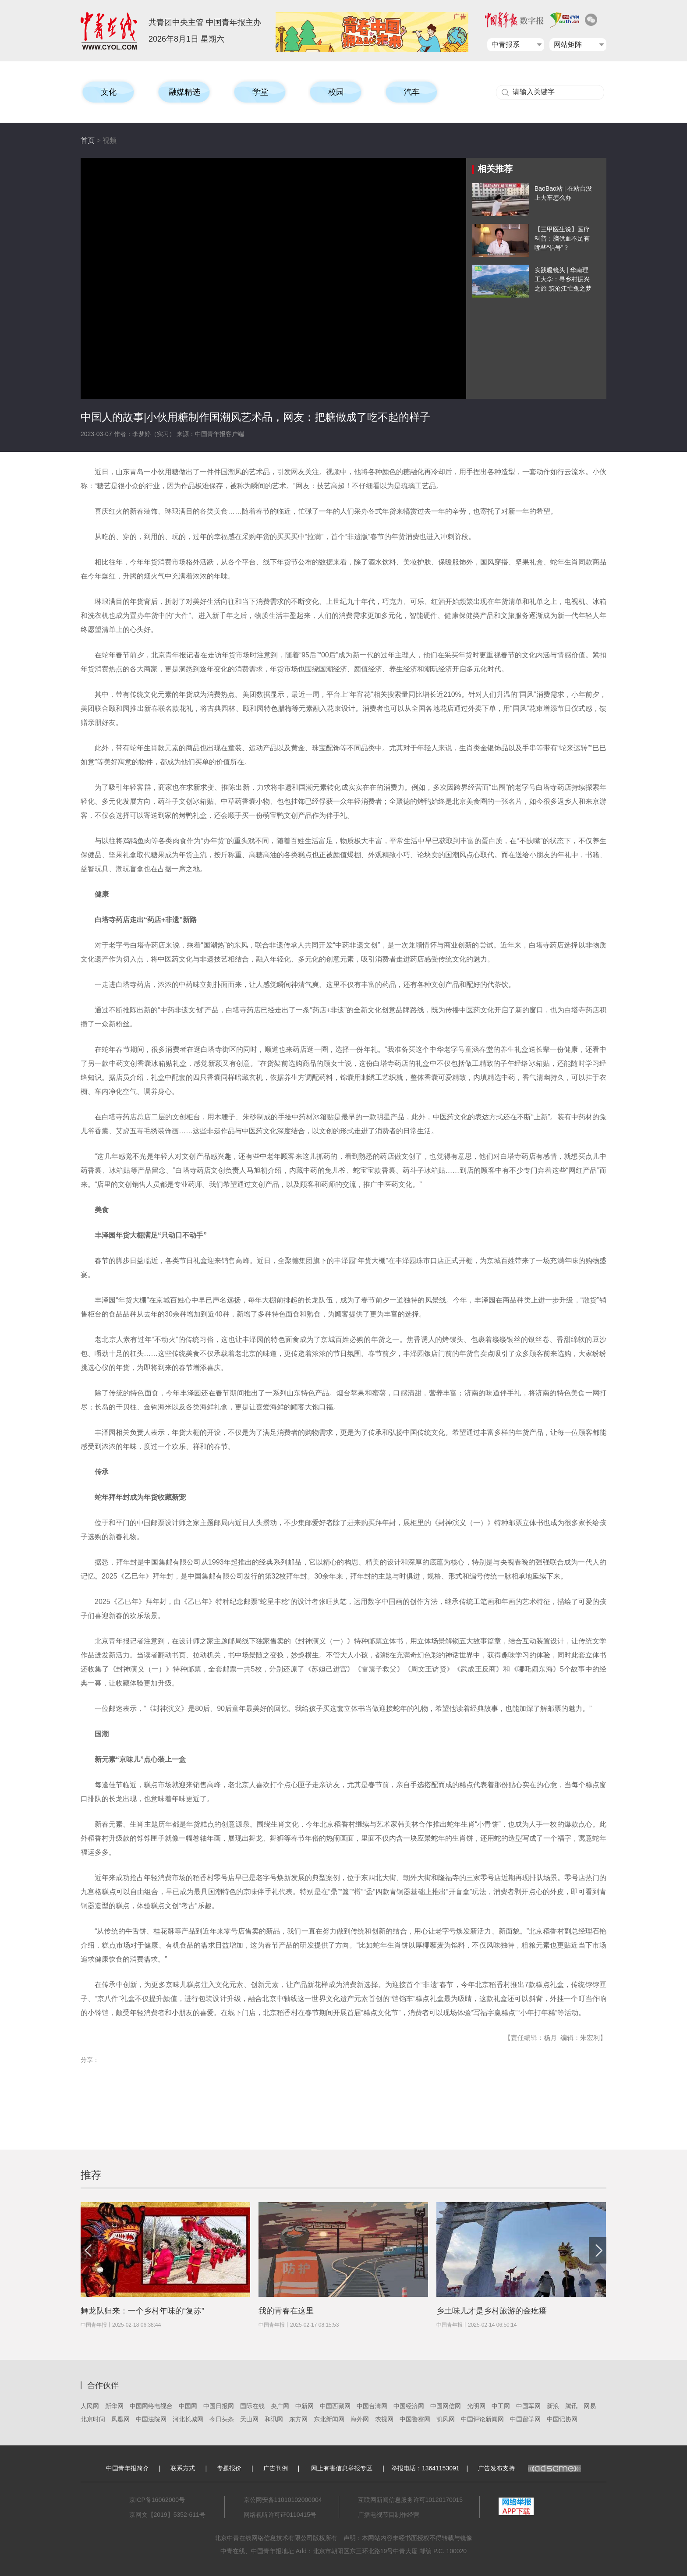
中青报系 (506, 44)
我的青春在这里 (286, 2310)
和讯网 (274, 2419)
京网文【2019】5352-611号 (167, 2514)
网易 (590, 2405)
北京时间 (93, 2419)
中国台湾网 (372, 2405)
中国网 (188, 2405)
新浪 (553, 2405)
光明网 (476, 2405)
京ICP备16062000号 (157, 2499)
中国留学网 (525, 2419)
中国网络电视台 (151, 2405)
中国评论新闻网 (482, 2419)
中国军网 (528, 2405)
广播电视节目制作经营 (388, 2514)
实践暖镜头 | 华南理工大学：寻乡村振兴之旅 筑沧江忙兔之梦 (563, 279)
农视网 (384, 2419)
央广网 (280, 2405)
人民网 (90, 2405)
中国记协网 (562, 2419)
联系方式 (182, 2468)
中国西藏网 (335, 2405)
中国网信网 (445, 2405)
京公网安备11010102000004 (283, 2499)
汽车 (412, 92)
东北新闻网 (329, 2419)
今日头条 (221, 2419)
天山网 (249, 2419)
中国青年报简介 (127, 2468)
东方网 (298, 2419)
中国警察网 (415, 2419)
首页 (88, 140)
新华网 (114, 2405)
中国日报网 (218, 2405)
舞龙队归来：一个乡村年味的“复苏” (142, 2310)
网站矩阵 (568, 44)
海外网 (360, 2419)
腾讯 (571, 2405)
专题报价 (229, 2468)
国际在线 (252, 2405)
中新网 (304, 2405)
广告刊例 (275, 2468)
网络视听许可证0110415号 (280, 2514)
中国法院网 (151, 2419)
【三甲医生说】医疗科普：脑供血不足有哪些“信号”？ (562, 238)
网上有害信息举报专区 (341, 2468)
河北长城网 (188, 2419)
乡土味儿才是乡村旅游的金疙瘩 (491, 2310)
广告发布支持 (529, 2468)
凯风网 (445, 2419)
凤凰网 (120, 2419)
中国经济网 (408, 2405)
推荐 (91, 2175)
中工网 (501, 2405)
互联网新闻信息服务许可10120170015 (410, 2499)
